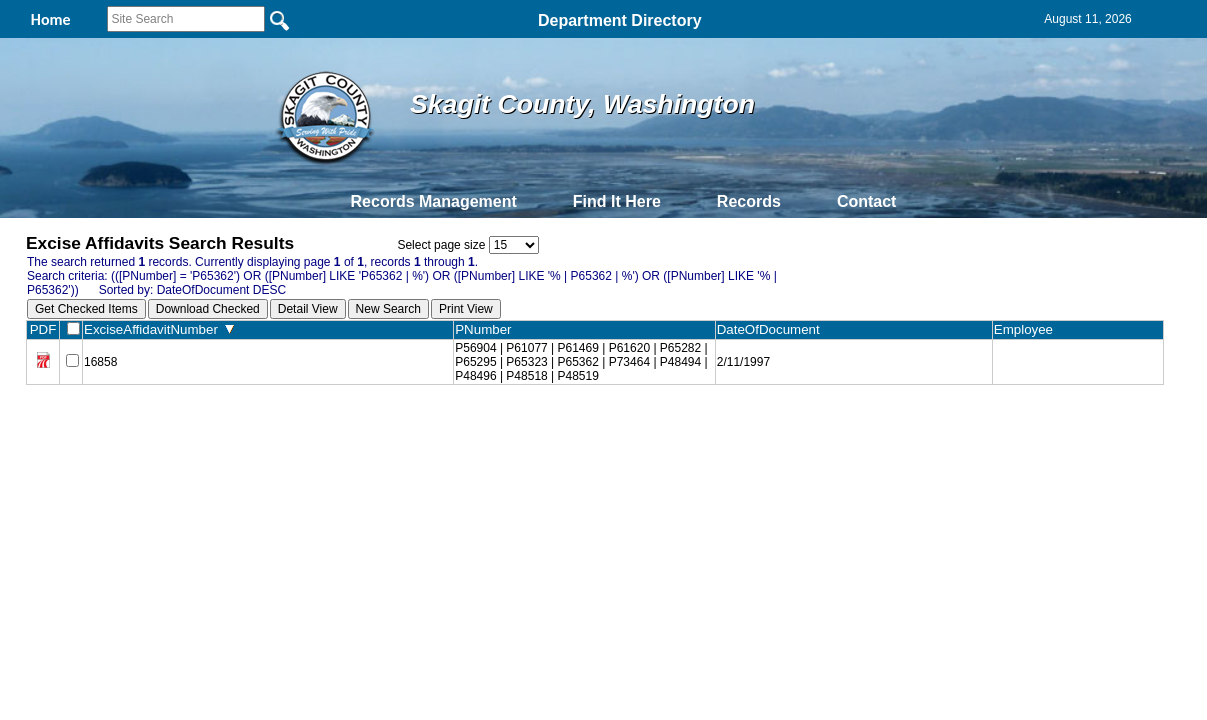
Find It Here (617, 201)
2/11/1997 (743, 362)
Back (331, 429)
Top (270, 429)
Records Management (434, 201)
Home (409, 429)
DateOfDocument (772, 329)
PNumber (487, 329)
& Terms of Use (669, 429)
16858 (100, 362)
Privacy (595, 429)
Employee (1028, 329)
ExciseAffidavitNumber (159, 329)
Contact (867, 201)
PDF (43, 329)
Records (749, 201)
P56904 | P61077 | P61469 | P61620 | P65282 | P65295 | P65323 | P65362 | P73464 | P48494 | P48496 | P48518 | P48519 (581, 362)
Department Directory (620, 20)
